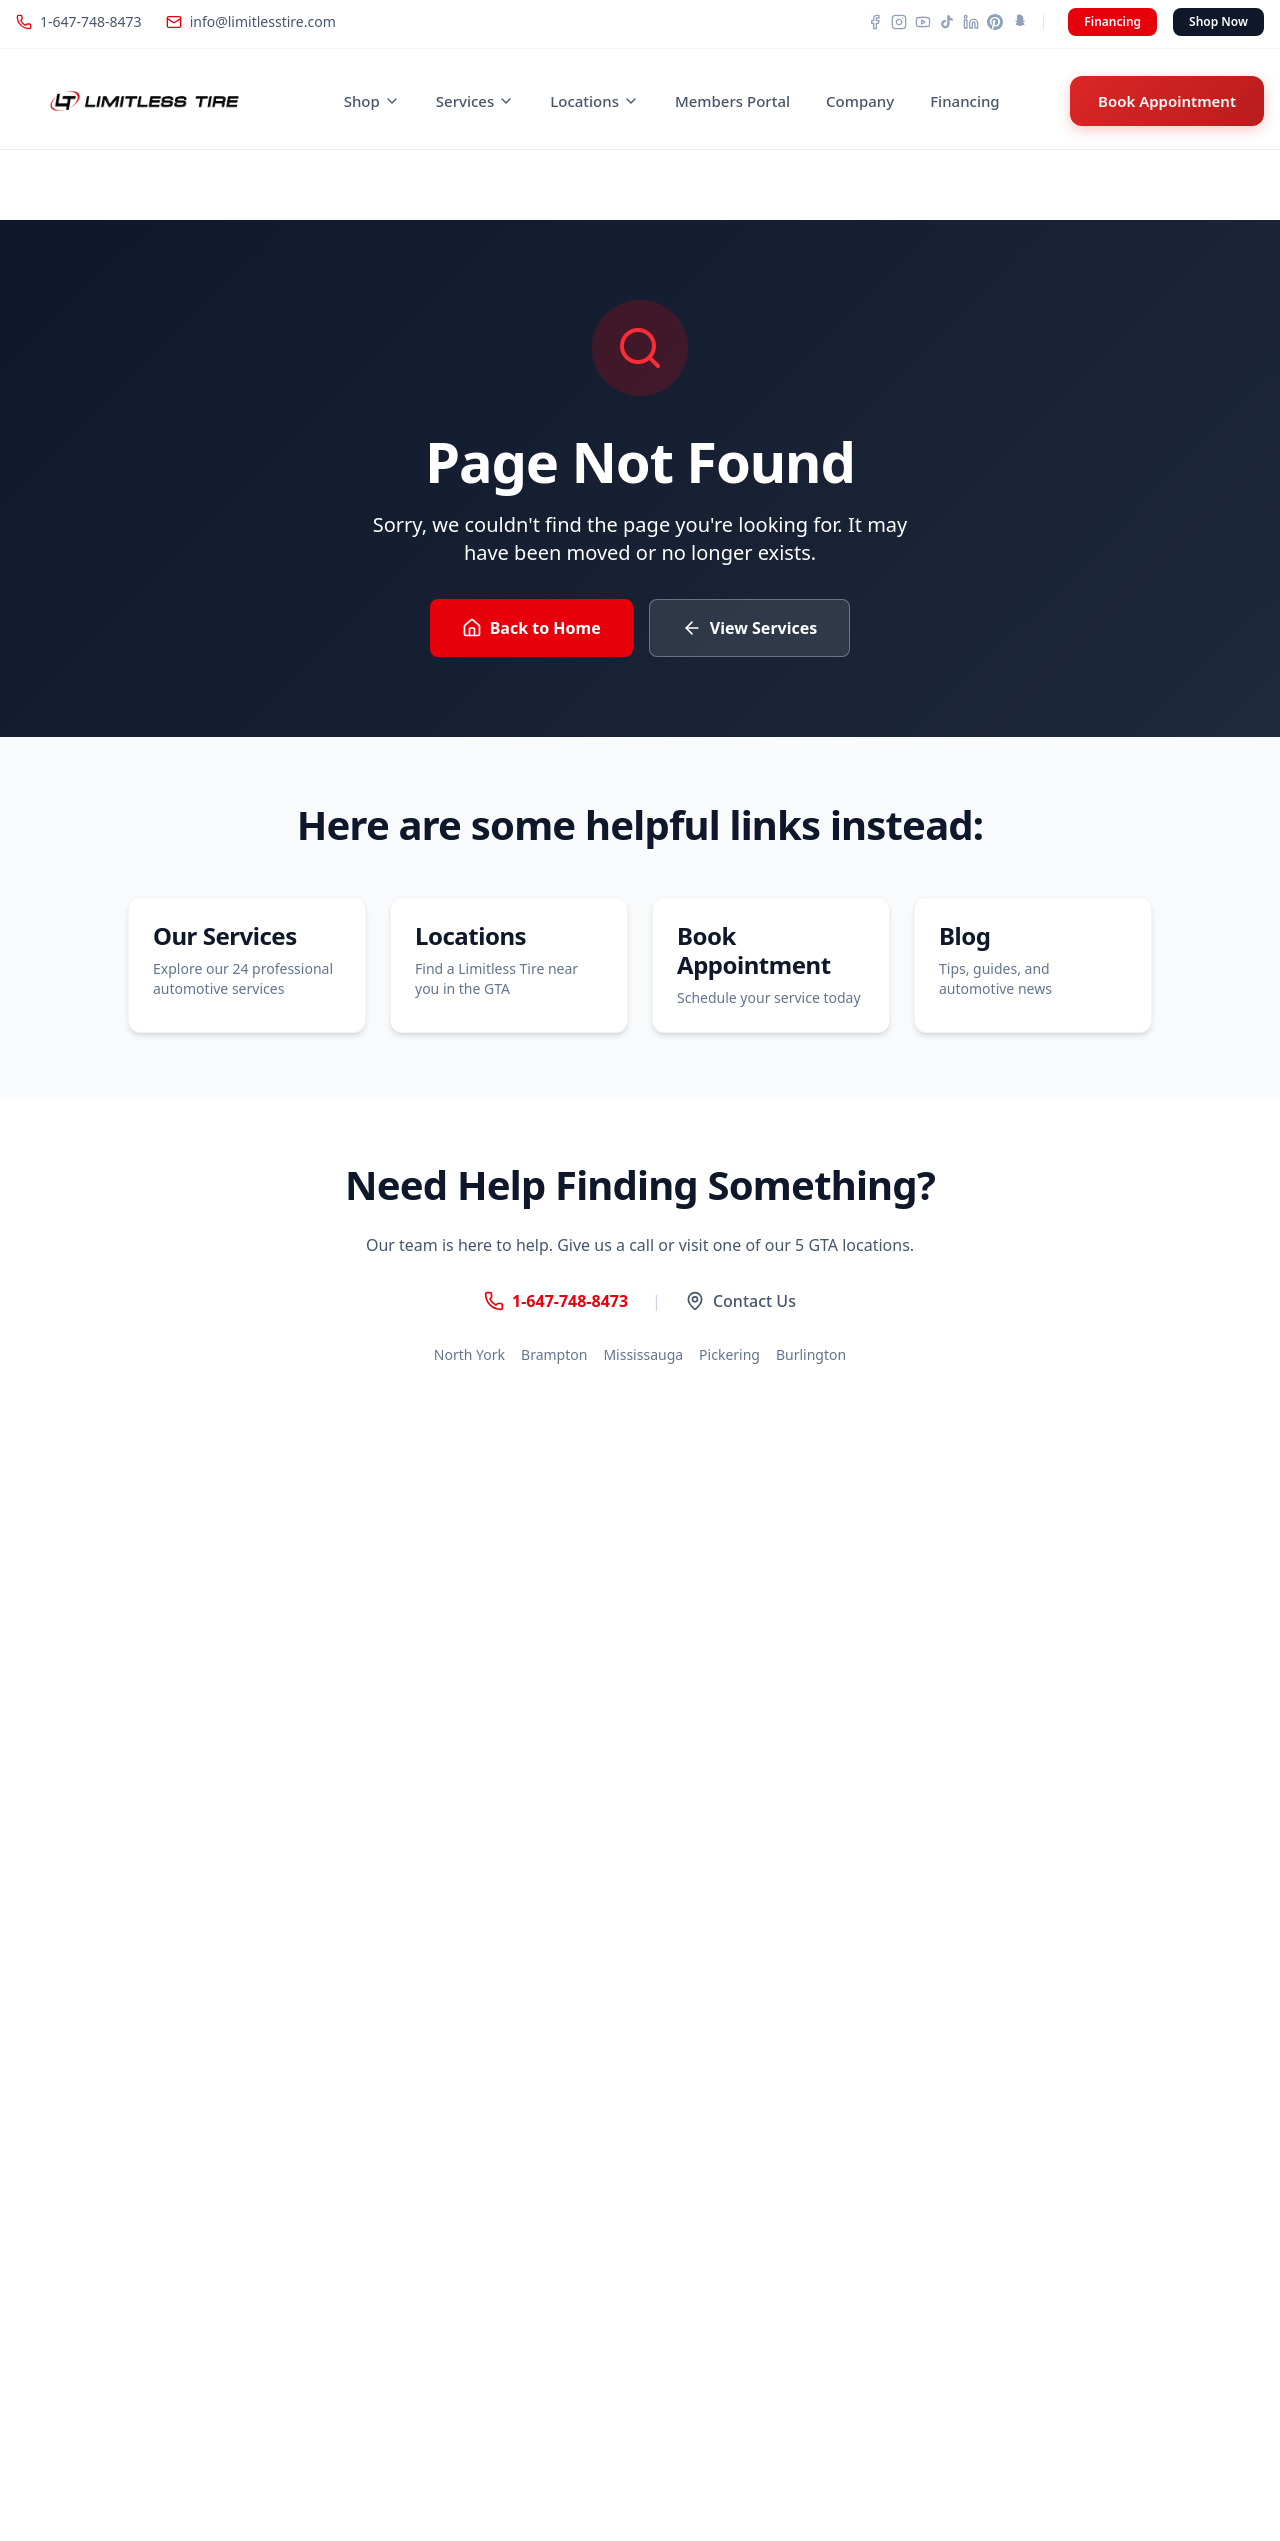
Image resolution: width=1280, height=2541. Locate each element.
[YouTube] (923, 22)
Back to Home (531, 628)
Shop (372, 101)
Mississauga (643, 1354)
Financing (1112, 21)
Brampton (554, 1354)
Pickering (729, 1354)
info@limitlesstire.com (251, 21)
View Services (750, 628)
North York (469, 1354)
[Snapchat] (1019, 22)
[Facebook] (875, 22)
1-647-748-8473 (79, 21)
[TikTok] (947, 22)
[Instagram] (899, 22)
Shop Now (1218, 21)
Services (475, 101)
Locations (594, 101)
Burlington (811, 1354)
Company (860, 101)
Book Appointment (1167, 101)
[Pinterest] (995, 22)
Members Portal (732, 101)
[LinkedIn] (971, 22)
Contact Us (740, 1301)
